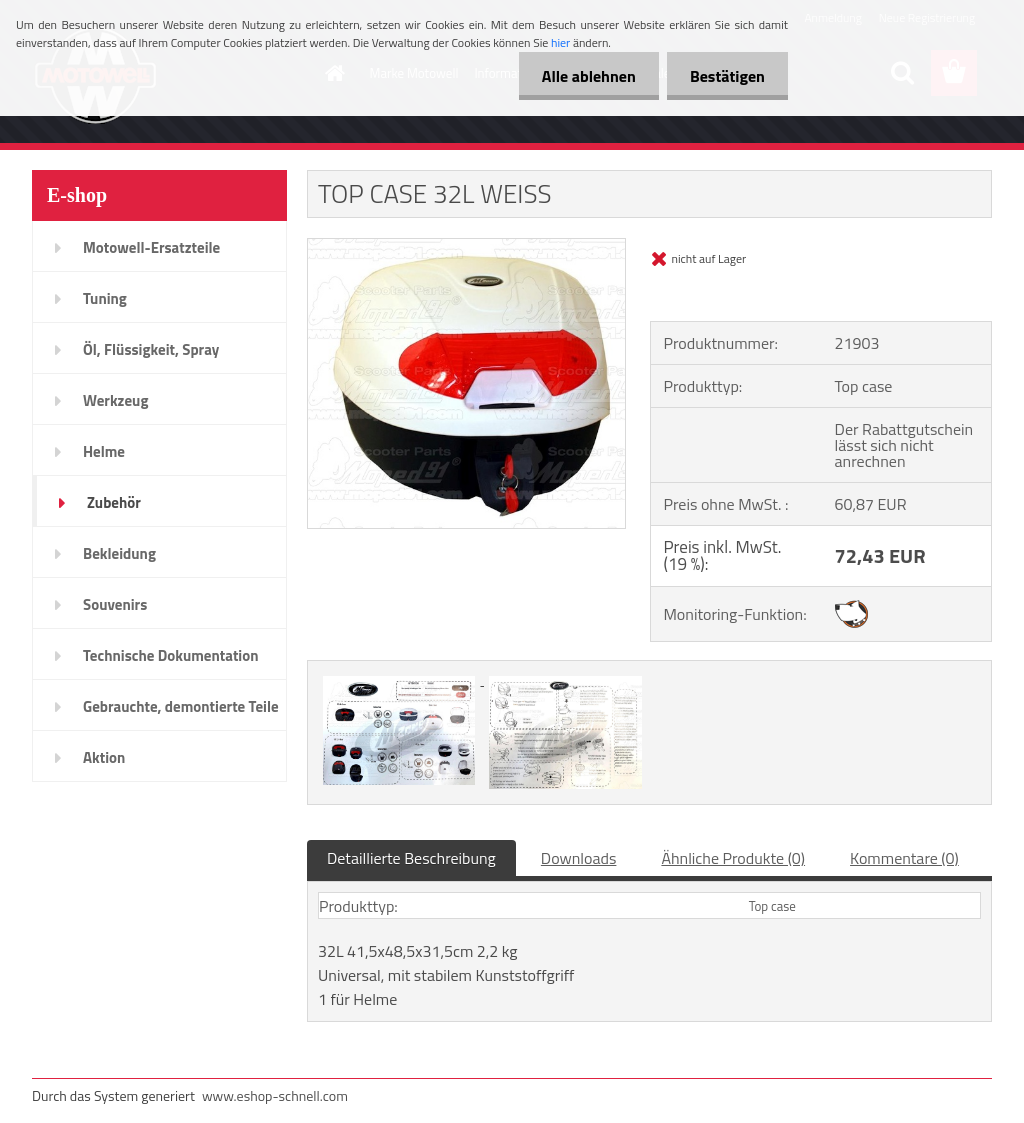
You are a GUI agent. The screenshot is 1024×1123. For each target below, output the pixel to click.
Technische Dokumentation (171, 655)
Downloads (579, 858)
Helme (104, 451)
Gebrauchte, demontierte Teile (181, 706)
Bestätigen (725, 76)
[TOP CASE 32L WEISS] (466, 247)
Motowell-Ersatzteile (151, 247)
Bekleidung (119, 553)
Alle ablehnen (583, 76)
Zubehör (114, 502)
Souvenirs (115, 604)
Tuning (105, 298)
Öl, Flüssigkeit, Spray (151, 349)
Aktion (104, 757)
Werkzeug (115, 400)
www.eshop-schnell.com (275, 1095)
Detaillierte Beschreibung (411, 858)
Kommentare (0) (904, 858)
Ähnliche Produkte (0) (733, 858)
